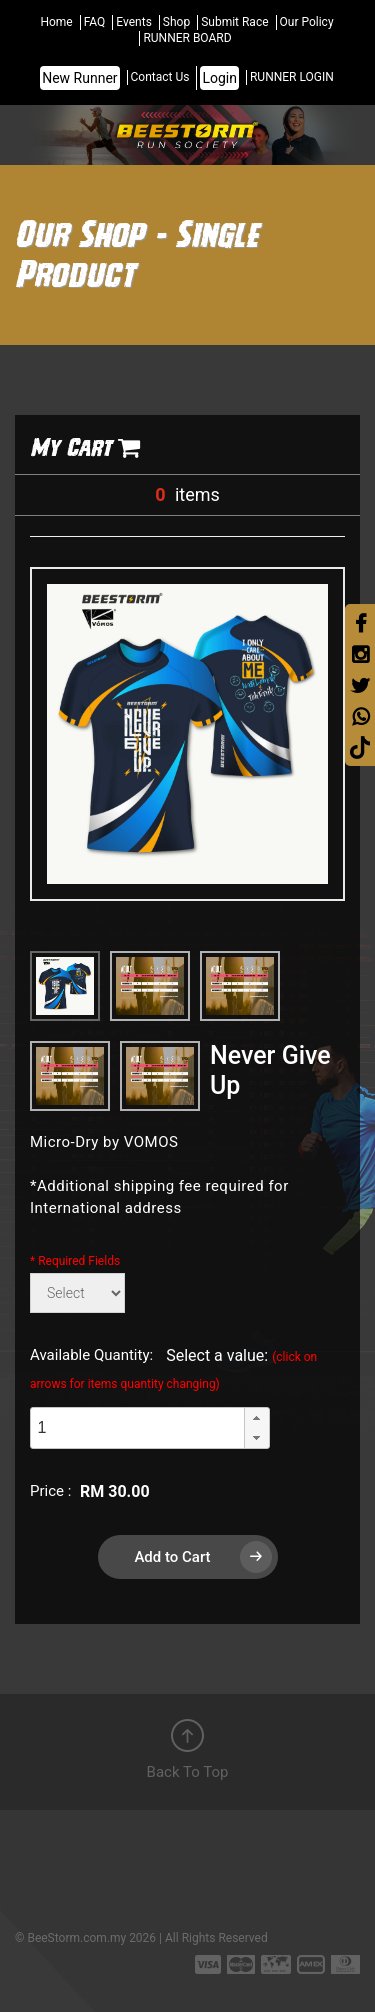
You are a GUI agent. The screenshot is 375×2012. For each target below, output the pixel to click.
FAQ (95, 22)
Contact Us (160, 77)
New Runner (79, 78)
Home (56, 22)
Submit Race (234, 22)
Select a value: (173, 1368)
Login (219, 78)
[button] (257, 1418)
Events (134, 22)
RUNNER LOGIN (292, 77)
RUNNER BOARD (187, 38)
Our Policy (307, 22)
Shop (176, 22)
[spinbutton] (137, 1428)
